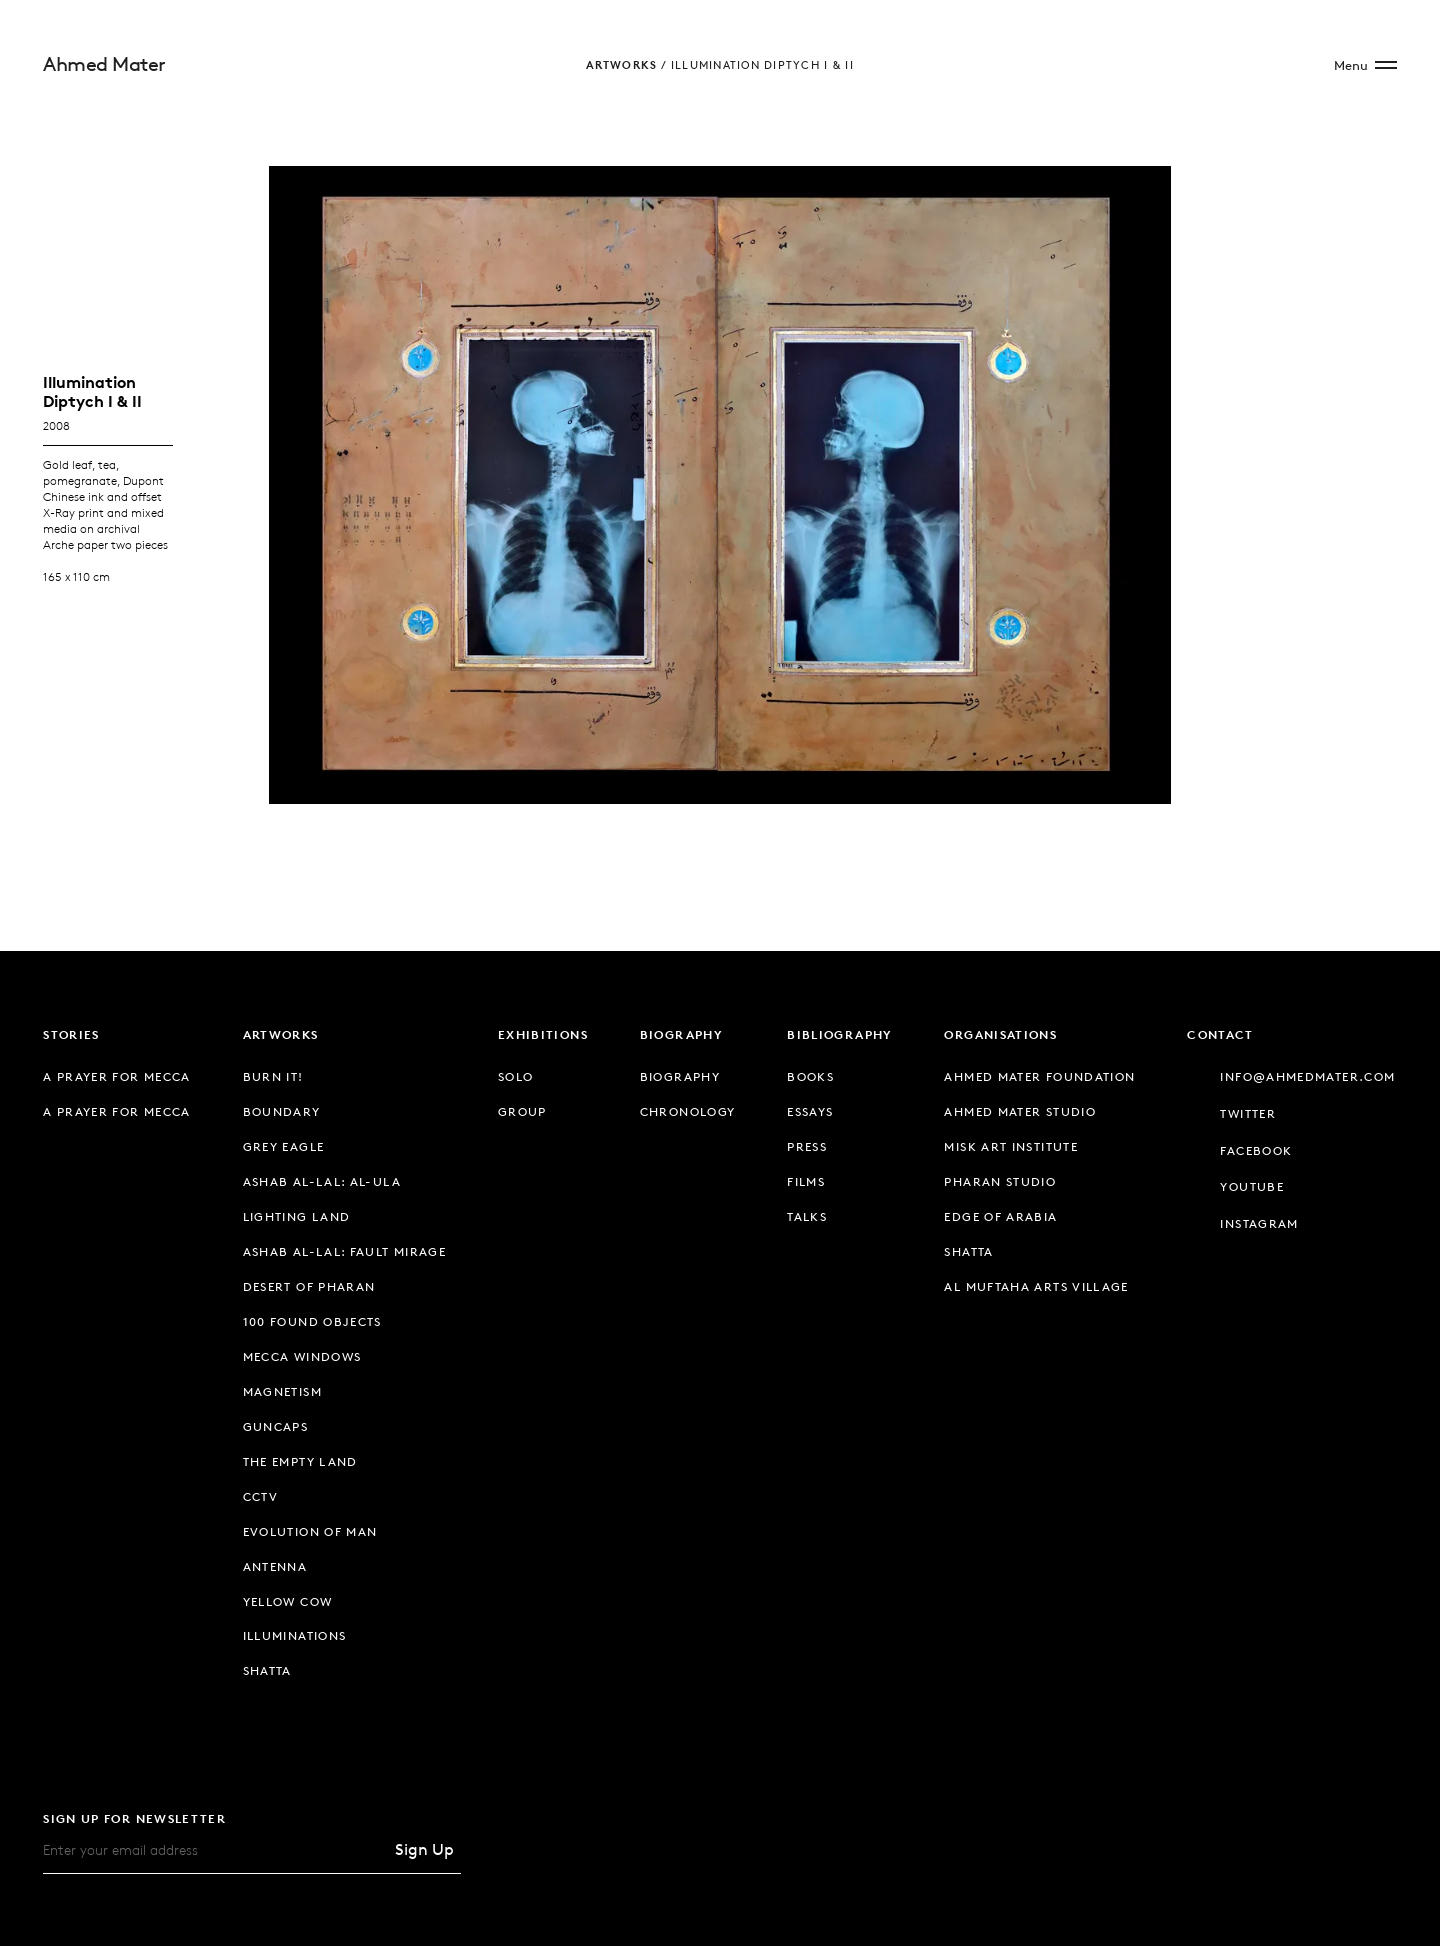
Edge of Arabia (1000, 1216)
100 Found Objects (312, 1321)
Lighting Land (297, 1216)
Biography (681, 1034)
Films (806, 1181)
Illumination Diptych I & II (762, 64)
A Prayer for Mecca (117, 1076)
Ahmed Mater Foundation (1039, 1076)
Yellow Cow (288, 1601)
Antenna (275, 1566)
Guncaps (276, 1426)
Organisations (1000, 1034)
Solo (515, 1076)
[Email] (215, 1849)
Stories (71, 1034)
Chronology (688, 1111)
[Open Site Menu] (1365, 64)
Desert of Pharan (309, 1286)
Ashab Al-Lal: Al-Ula (322, 1181)
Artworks (621, 64)
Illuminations (295, 1635)
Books (810, 1076)
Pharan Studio (1000, 1181)
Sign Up (424, 1849)
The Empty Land (300, 1461)
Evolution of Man (310, 1531)
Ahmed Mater (104, 64)
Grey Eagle (284, 1146)
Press (807, 1146)
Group (522, 1111)
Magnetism (282, 1391)
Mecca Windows (302, 1356)
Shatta (267, 1670)
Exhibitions (543, 1034)
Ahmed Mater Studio (1020, 1111)
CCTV (260, 1496)
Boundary (282, 1111)
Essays (810, 1111)
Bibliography (839, 1034)
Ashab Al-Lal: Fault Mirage (345, 1251)
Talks (807, 1216)
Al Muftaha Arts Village (1036, 1286)
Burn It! (273, 1076)
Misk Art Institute (1011, 1146)
